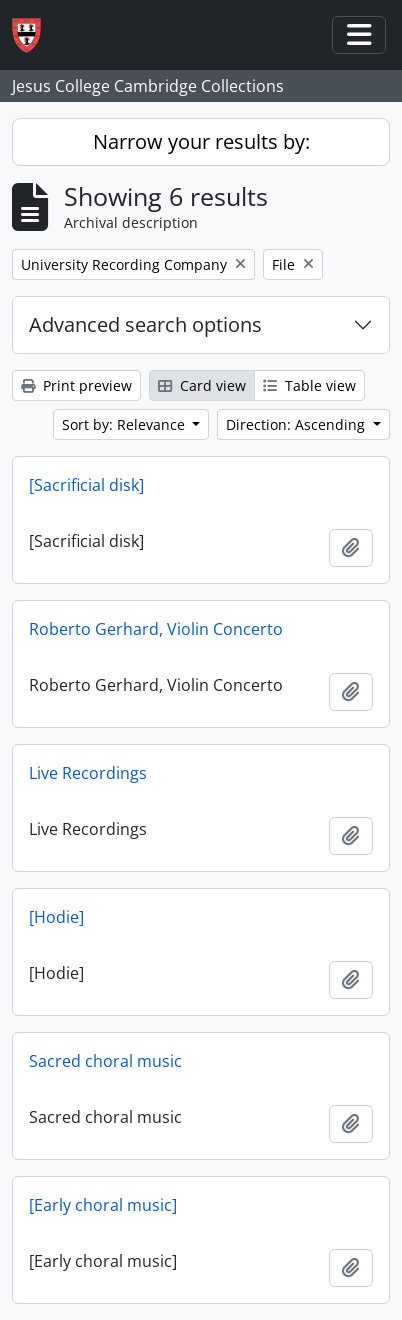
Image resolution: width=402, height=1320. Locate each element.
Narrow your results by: (201, 141)
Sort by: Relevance (125, 424)
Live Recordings (88, 773)
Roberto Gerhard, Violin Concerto (156, 629)
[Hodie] (56, 917)
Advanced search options (145, 324)
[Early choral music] (103, 1205)
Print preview (76, 385)
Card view (202, 385)
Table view (309, 385)
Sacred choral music (105, 1061)
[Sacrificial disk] (86, 485)
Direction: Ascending (297, 424)
